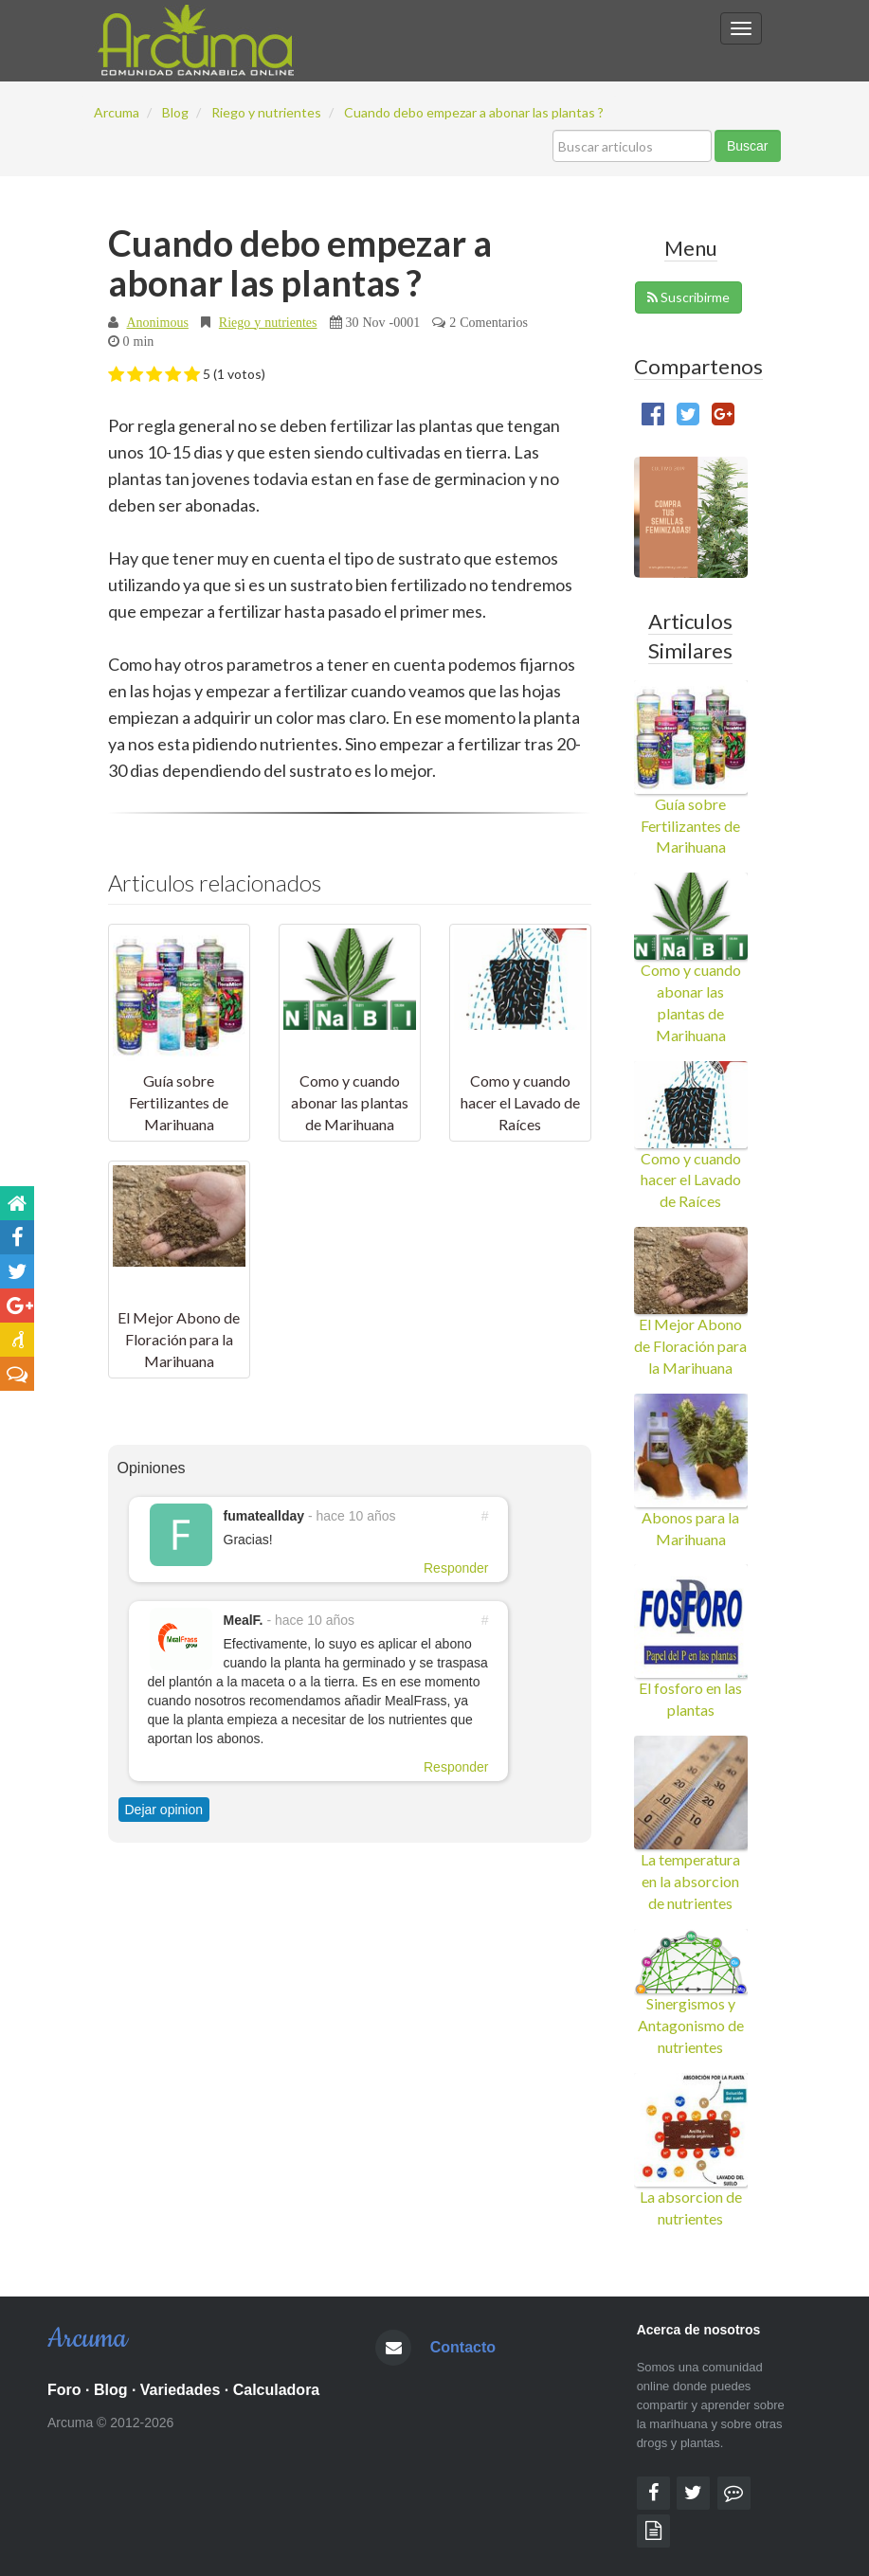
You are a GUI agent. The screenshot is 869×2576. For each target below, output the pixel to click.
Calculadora (276, 2390)
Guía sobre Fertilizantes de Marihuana (178, 1102)
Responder (456, 1568)
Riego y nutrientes (268, 322)
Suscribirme (688, 297)
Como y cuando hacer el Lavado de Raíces (520, 1102)
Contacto (463, 2347)
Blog (111, 2390)
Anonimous (158, 322)
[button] (116, 375)
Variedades (180, 2390)
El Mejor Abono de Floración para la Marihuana (179, 1339)
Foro (64, 2390)
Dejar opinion (164, 1809)
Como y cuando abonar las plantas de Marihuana (349, 1102)
